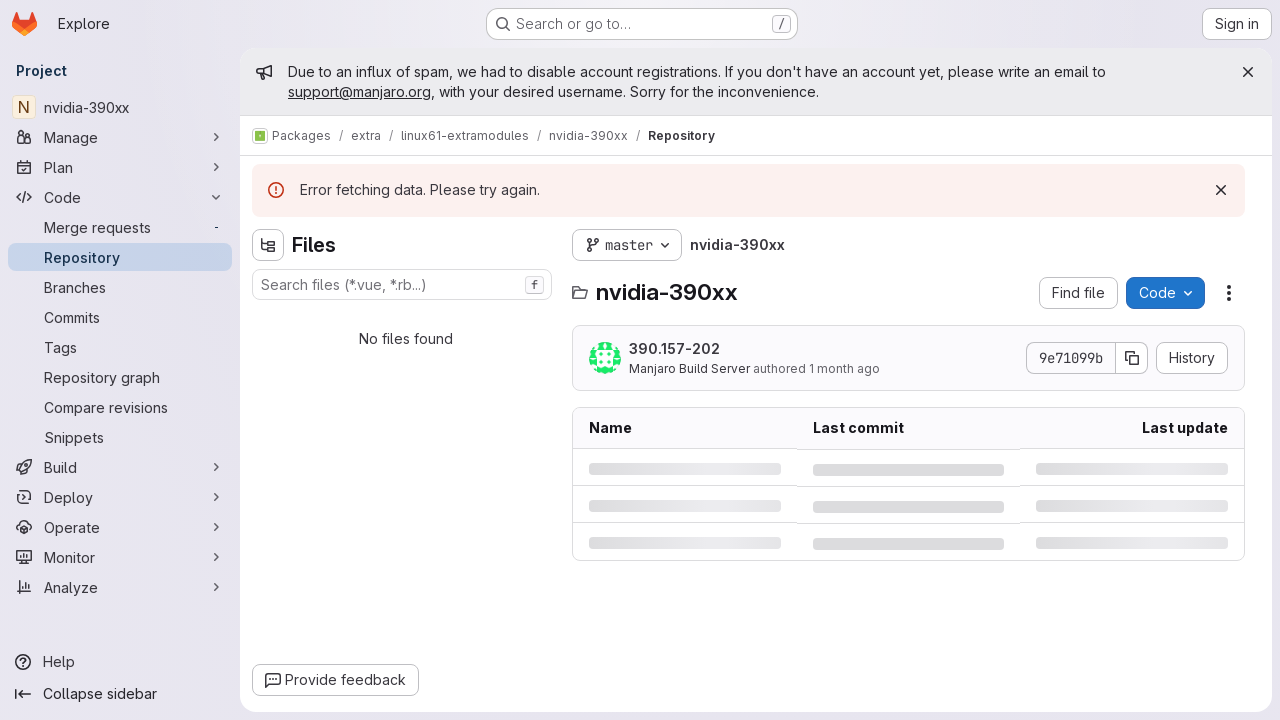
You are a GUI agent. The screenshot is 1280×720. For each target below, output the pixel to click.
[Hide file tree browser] (268, 245)
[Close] (1248, 72)
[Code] (120, 197)
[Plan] (120, 167)
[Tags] (120, 347)
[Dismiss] (1221, 190)
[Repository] (120, 257)
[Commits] (120, 317)
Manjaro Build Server (689, 368)
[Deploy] (120, 497)
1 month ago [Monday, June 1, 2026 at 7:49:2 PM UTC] (844, 368)
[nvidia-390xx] (120, 107)
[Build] (120, 467)
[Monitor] (120, 557)
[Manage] (120, 137)
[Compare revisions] (120, 407)
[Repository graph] (120, 377)
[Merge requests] (120, 227)
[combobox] (402, 284)
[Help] (120, 662)
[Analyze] (120, 587)
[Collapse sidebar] (120, 694)
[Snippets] (120, 437)
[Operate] (120, 527)
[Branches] (120, 287)
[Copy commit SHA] (1132, 358)
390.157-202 (674, 348)
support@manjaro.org (359, 91)
